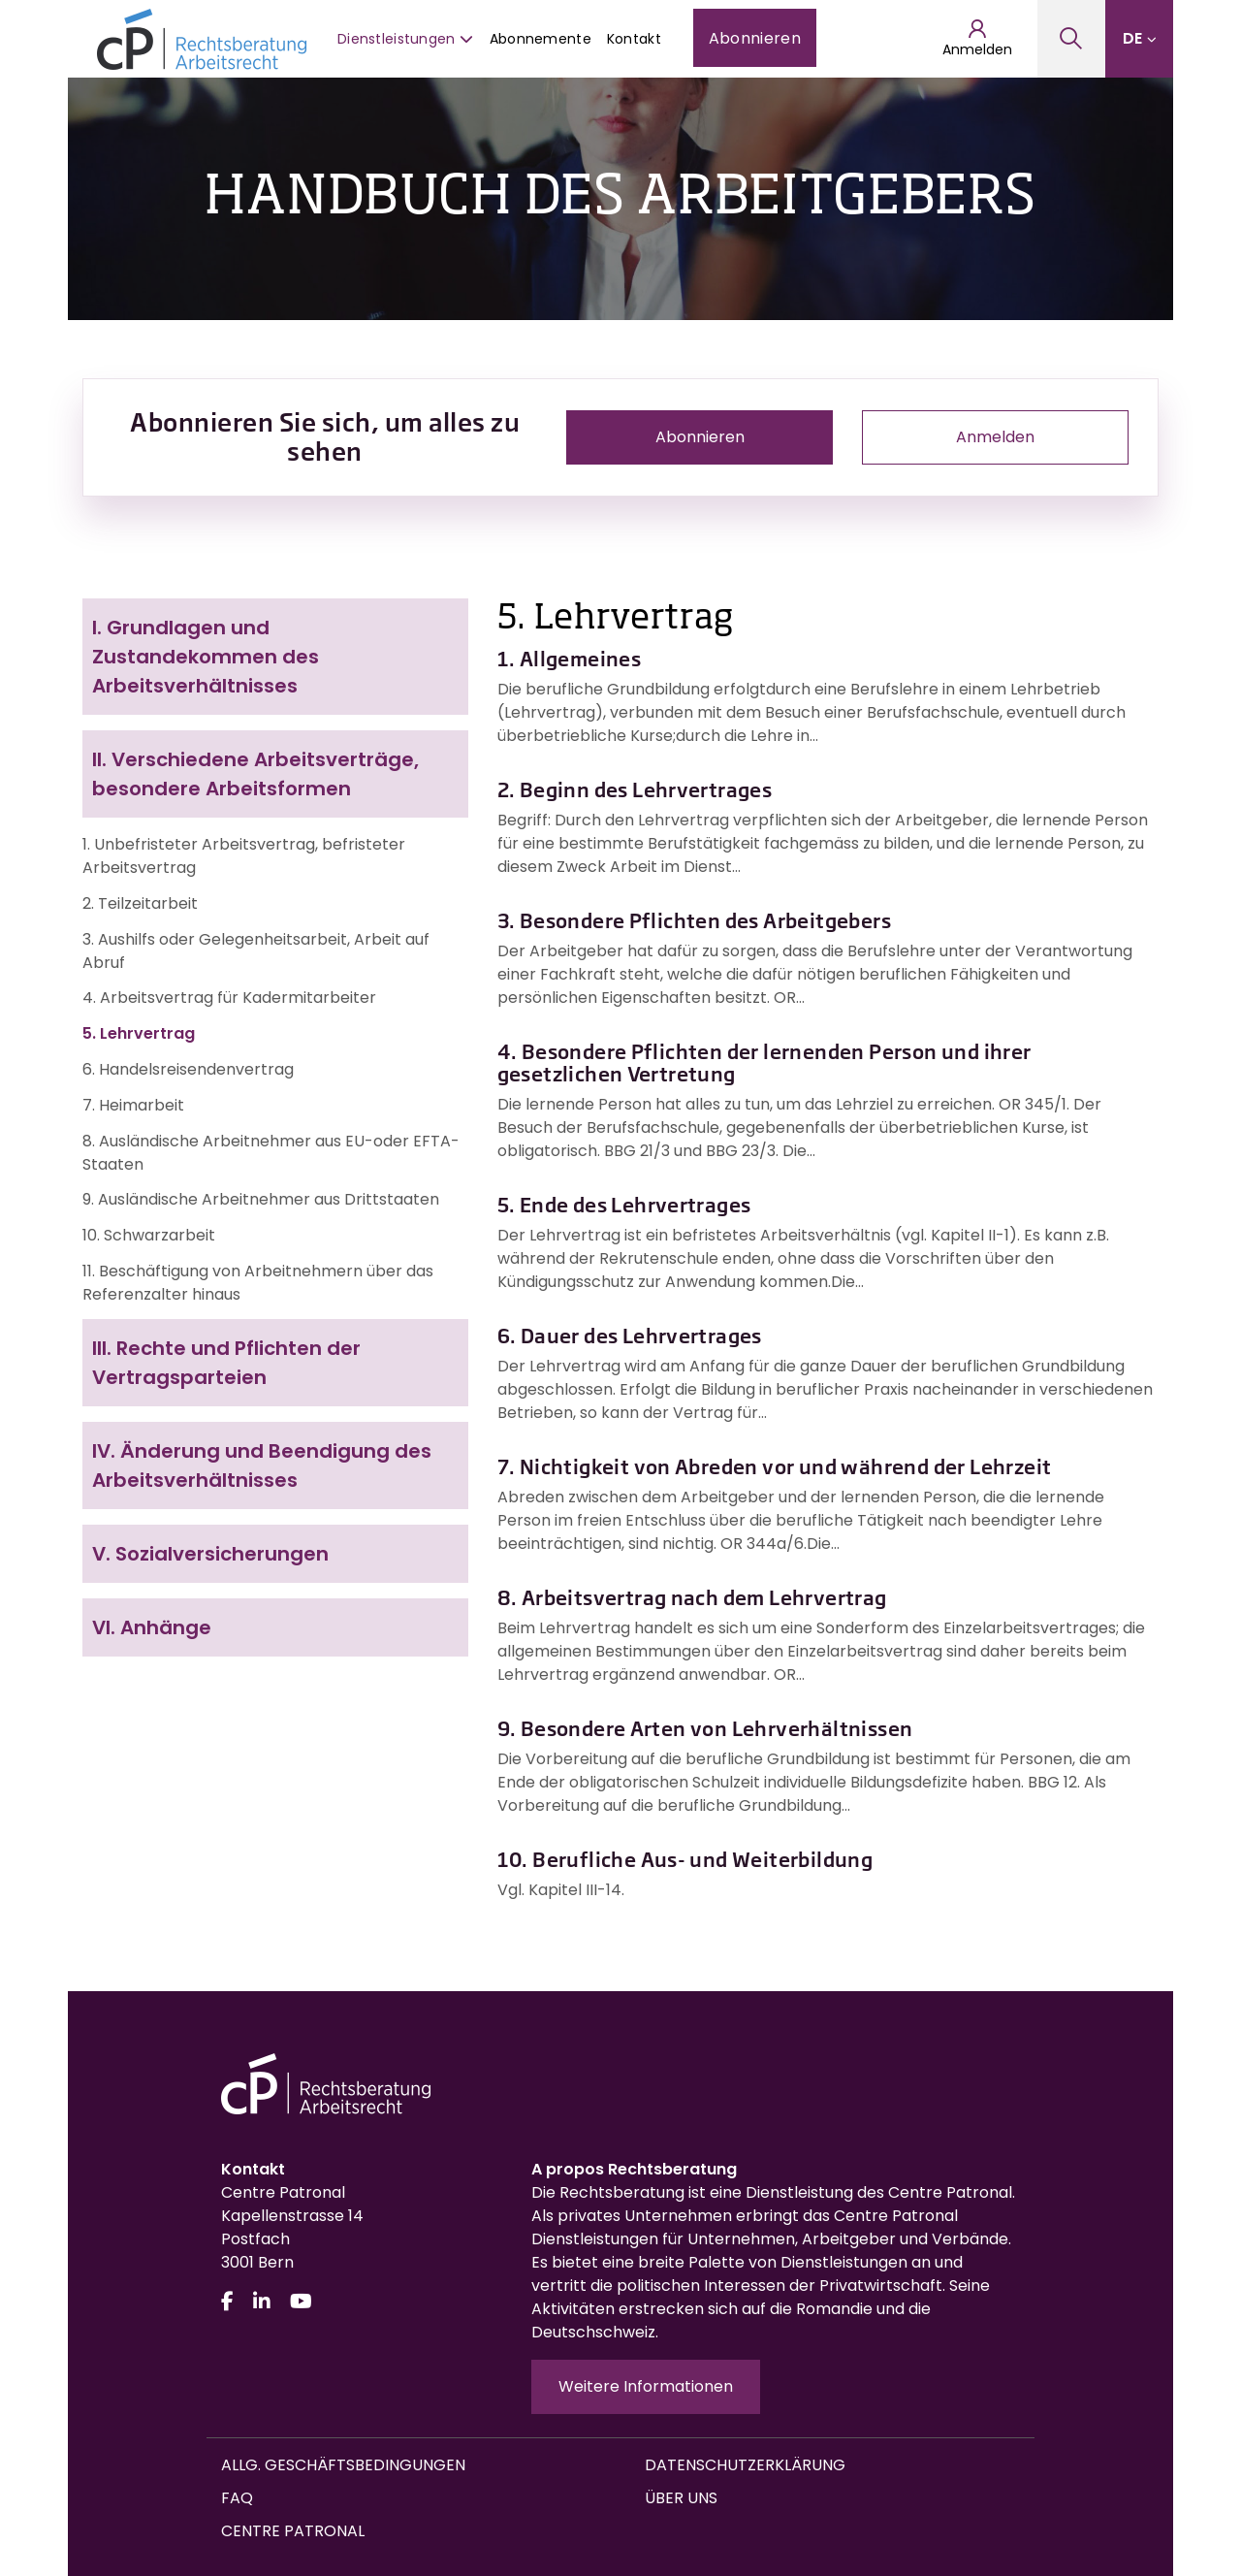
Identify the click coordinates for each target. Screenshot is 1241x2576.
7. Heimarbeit (133, 1105)
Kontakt (634, 38)
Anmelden (977, 38)
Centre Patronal (293, 2531)
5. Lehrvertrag (138, 1033)
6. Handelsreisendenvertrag (188, 1069)
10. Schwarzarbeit (148, 1235)
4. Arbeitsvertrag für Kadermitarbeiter (229, 997)
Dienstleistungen (405, 38)
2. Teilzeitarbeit (140, 903)
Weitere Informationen (645, 2386)
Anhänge (151, 1627)
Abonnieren (755, 38)
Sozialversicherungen (210, 1553)
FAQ (237, 2498)
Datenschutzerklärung (745, 2465)
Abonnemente (540, 38)
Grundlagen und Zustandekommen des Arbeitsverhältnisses (205, 656)
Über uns (681, 2498)
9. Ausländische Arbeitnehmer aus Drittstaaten (260, 1199)
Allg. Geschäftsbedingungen (343, 2465)
